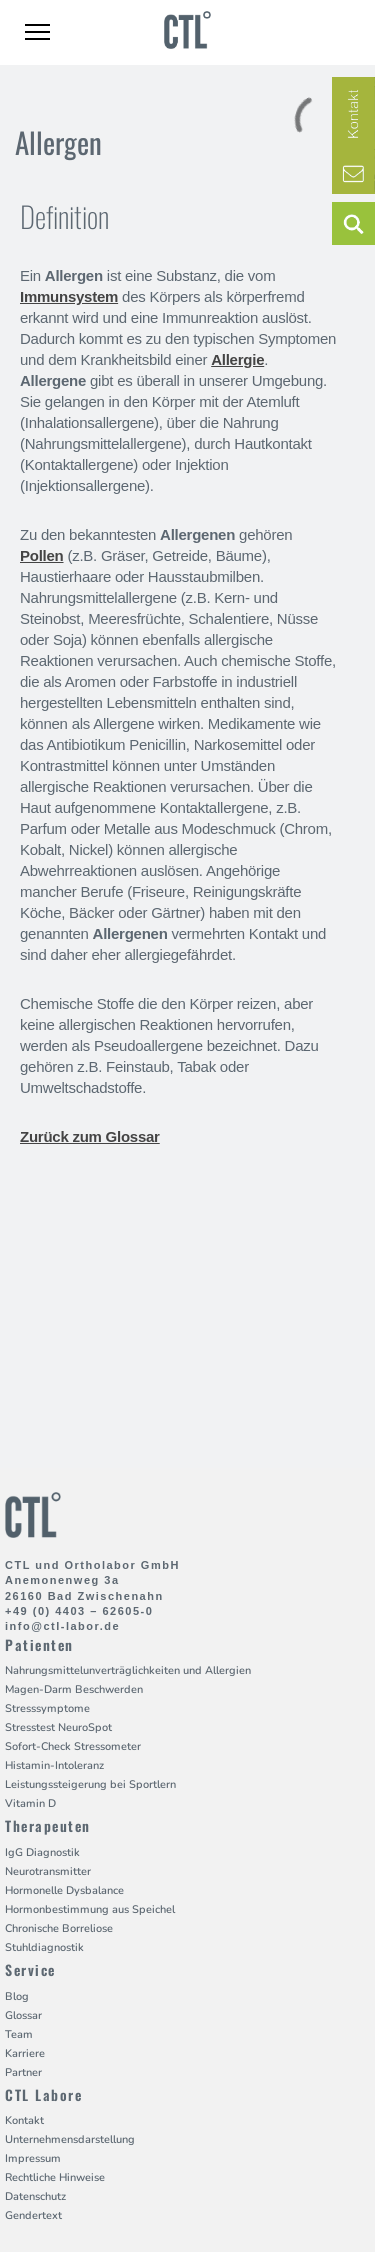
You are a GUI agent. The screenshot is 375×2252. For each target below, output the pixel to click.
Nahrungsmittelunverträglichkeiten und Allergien (128, 1670)
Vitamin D (30, 1803)
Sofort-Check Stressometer (73, 1746)
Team (19, 2034)
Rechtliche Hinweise (55, 2177)
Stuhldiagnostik (44, 1947)
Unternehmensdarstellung (70, 2139)
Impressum (33, 2158)
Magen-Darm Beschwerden (74, 1689)
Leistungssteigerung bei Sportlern (90, 1784)
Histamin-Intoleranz (54, 1765)
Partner (23, 2072)
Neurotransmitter (48, 1871)
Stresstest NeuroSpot (58, 1727)
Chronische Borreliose (59, 1928)
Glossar (23, 2015)
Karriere (25, 2053)
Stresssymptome (47, 1708)
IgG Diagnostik (42, 1852)
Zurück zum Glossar (90, 1136)
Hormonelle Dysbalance (64, 1890)
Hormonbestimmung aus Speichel (90, 1909)
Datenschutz (35, 2196)
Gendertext (33, 2215)
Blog (17, 1996)
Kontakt (24, 2120)
